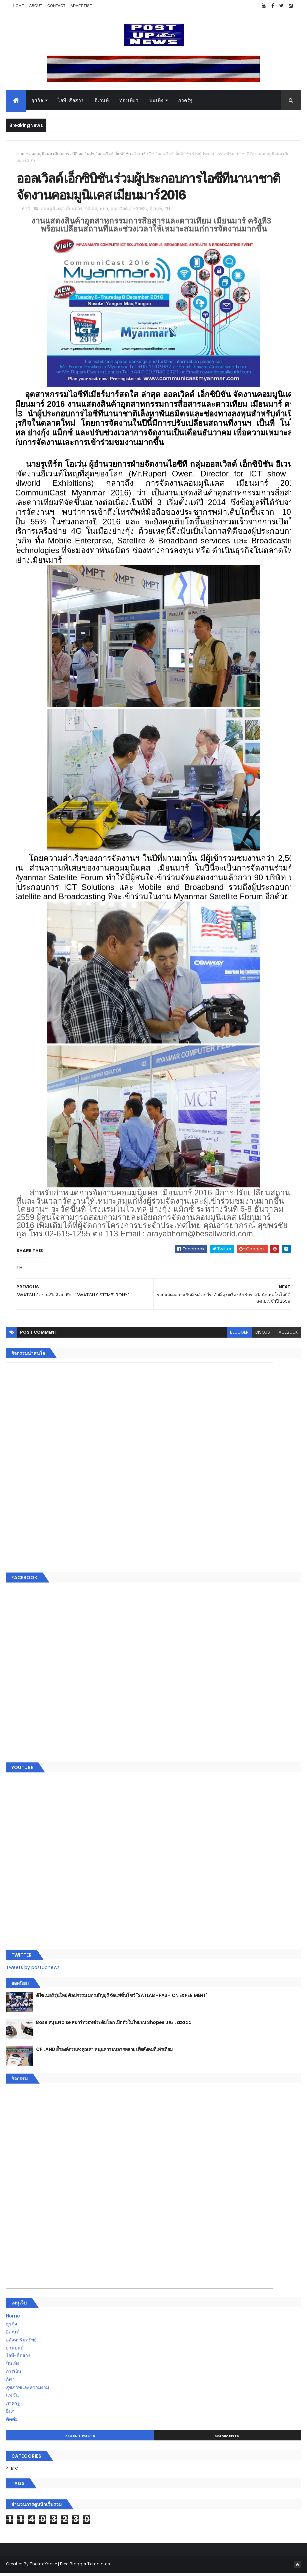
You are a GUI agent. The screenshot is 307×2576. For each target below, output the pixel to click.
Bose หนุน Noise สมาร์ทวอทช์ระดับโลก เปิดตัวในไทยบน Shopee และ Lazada (113, 2025)
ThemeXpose (43, 2567)
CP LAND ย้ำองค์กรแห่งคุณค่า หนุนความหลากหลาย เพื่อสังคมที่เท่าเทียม (104, 2052)
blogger (239, 1335)
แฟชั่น (12, 2398)
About (35, 6)
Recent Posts (79, 2438)
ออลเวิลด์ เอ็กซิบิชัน (114, 155)
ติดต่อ (12, 2422)
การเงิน (13, 2374)
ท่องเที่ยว (129, 101)
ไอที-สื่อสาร (71, 101)
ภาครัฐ (185, 101)
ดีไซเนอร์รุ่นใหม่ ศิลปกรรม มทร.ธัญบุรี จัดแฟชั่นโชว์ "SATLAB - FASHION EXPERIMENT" (121, 1998)
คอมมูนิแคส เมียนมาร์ (50, 155)
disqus (262, 1335)
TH (151, 155)
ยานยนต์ (15, 2350)
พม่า (90, 155)
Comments (227, 2438)
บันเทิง (156, 101)
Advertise (81, 6)
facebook (287, 1335)
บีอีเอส (77, 155)
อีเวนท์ (102, 101)
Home (18, 6)
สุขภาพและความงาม (27, 2390)
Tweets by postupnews (33, 1970)
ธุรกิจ (37, 101)
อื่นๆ (10, 2414)
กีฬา (10, 2382)
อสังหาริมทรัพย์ (21, 2342)
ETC (14, 2471)
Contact (56, 6)
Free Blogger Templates (85, 2567)
